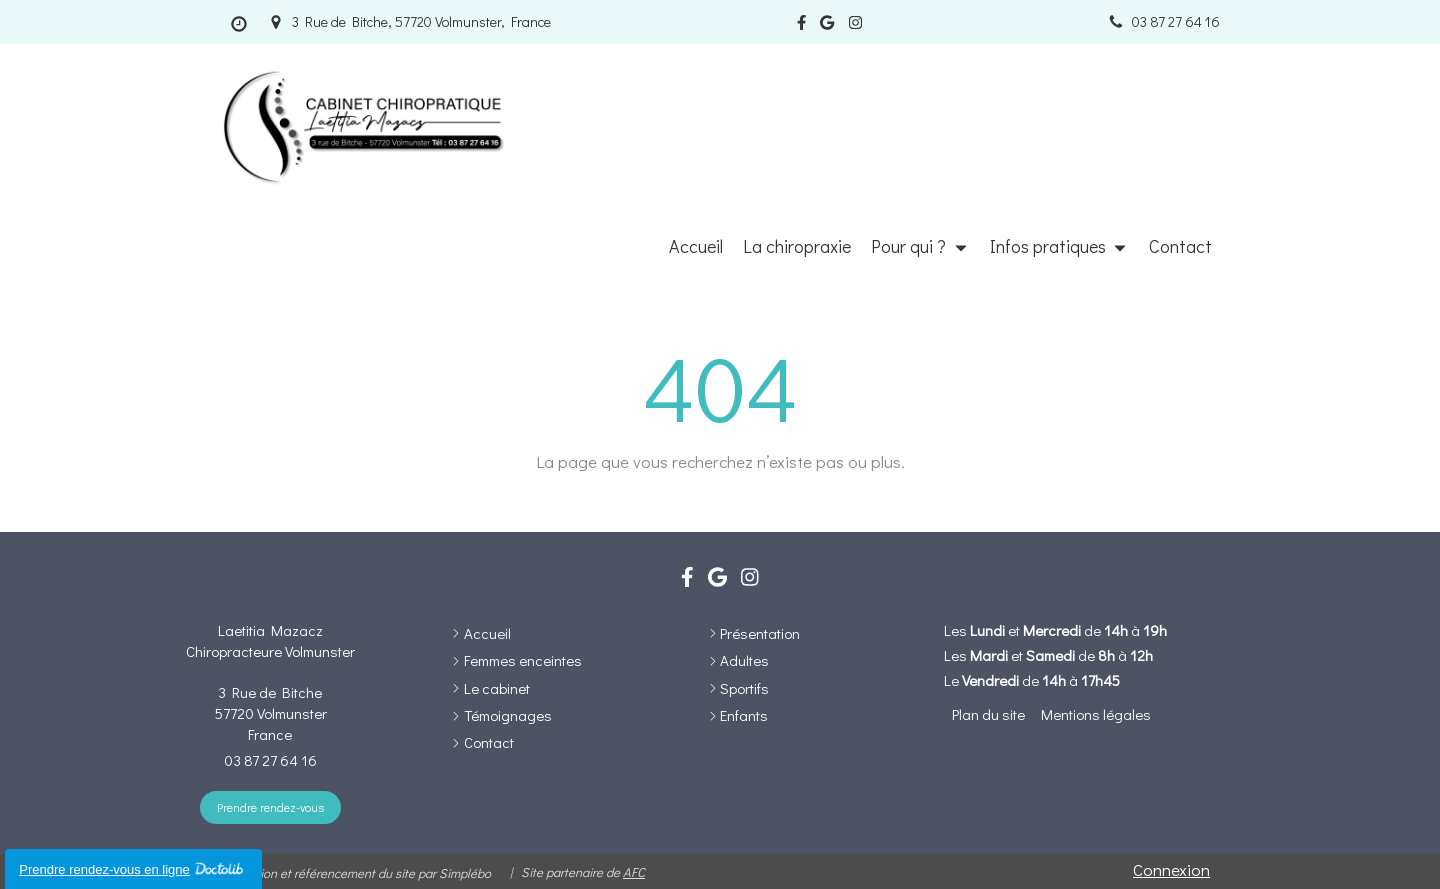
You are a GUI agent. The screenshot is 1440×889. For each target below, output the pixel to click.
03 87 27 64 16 (270, 760)
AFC (634, 871)
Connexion (1171, 869)
